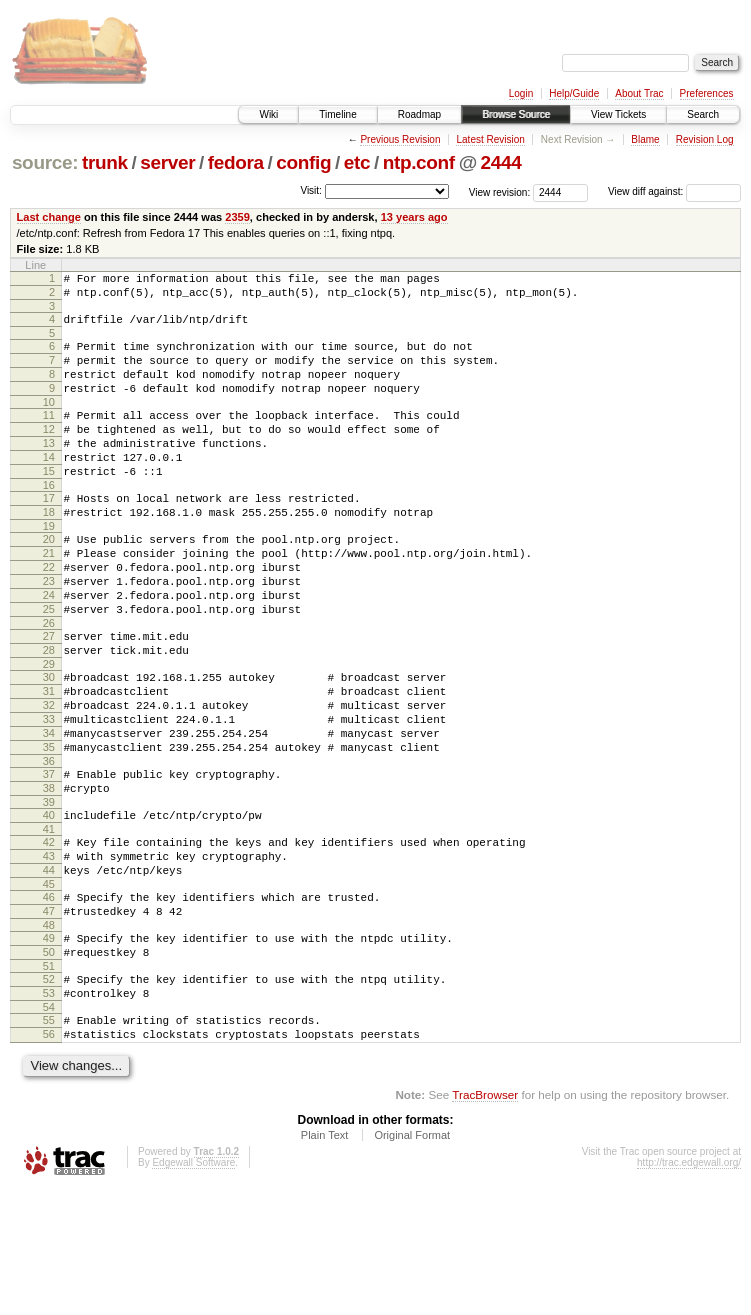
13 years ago (414, 217)
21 (49, 598)
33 (49, 794)
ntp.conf (419, 162)
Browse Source (516, 114)
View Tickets (618, 114)
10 (49, 423)
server (167, 162)
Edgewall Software (193, 1288)
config (303, 162)
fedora (236, 162)
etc (357, 162)
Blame (645, 139)
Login (521, 93)
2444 (501, 162)
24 (49, 649)
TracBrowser (485, 1220)
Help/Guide (574, 93)
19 (49, 568)
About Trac (639, 93)
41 (49, 922)
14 (49, 487)
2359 (237, 217)
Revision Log (705, 139)
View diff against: (674, 191)
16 (49, 521)
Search (703, 114)
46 (49, 999)
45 (49, 986)
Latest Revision (490, 139)
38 (49, 875)
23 (49, 632)
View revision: (500, 191)
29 (49, 730)
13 (49, 470)
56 (49, 1157)
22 (49, 615)
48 (49, 1033)
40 (49, 905)
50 (49, 1063)
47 (49, 1016)
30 (49, 743)
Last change (49, 217)
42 (49, 935)
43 (49, 952)
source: (45, 162)
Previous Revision (400, 139)
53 (49, 1110)
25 (49, 666)
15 (49, 504)
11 (49, 436)
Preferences (707, 93)
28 (49, 713)
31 (49, 760)
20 (49, 581)
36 (49, 845)
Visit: (311, 190)
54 (49, 1127)
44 (49, 969)
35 (49, 828)
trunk (105, 162)
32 (49, 777)
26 (49, 683)
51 (49, 1080)
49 (49, 1046)
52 (49, 1093)
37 (49, 858)
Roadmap (419, 114)
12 (49, 453)
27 (49, 696)
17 (49, 534)
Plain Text (325, 1261)
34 (49, 811)
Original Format (412, 1261)
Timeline (337, 114)
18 (49, 551)
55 (49, 1140)
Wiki (268, 114)
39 (49, 892)
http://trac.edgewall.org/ (689, 1288)
